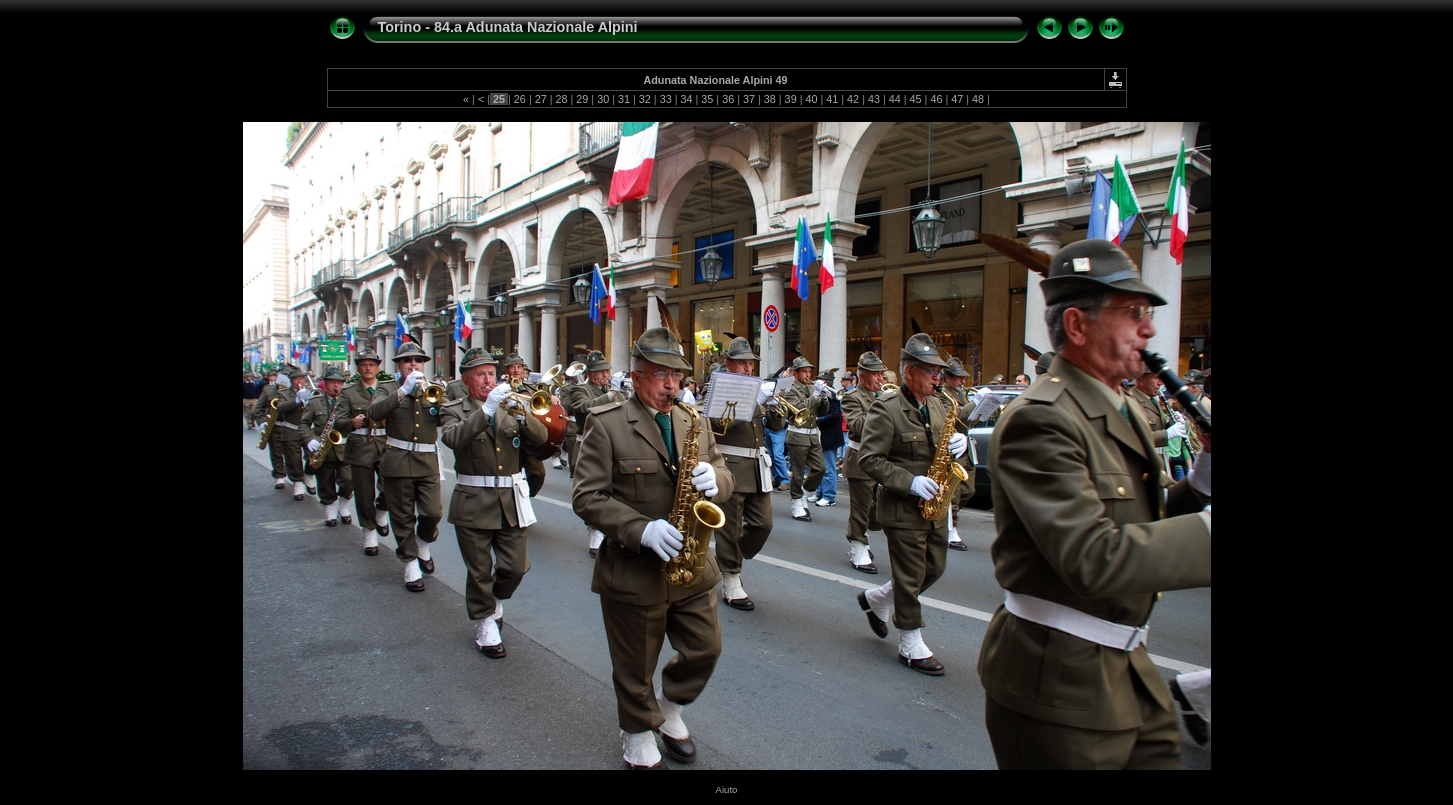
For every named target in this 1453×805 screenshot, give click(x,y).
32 (645, 99)
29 (582, 99)
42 (853, 99)
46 (936, 99)
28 (562, 99)
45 (916, 99)
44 (895, 99)
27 (541, 99)
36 (728, 99)
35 (707, 99)
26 (520, 99)
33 (666, 99)
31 (624, 99)
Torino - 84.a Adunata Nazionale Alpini (508, 27)
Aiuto (727, 789)
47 (957, 99)
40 (811, 99)
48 (978, 99)
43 (874, 99)
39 (791, 99)
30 (603, 99)
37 (749, 99)
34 (686, 99)
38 (770, 99)
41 (832, 99)
